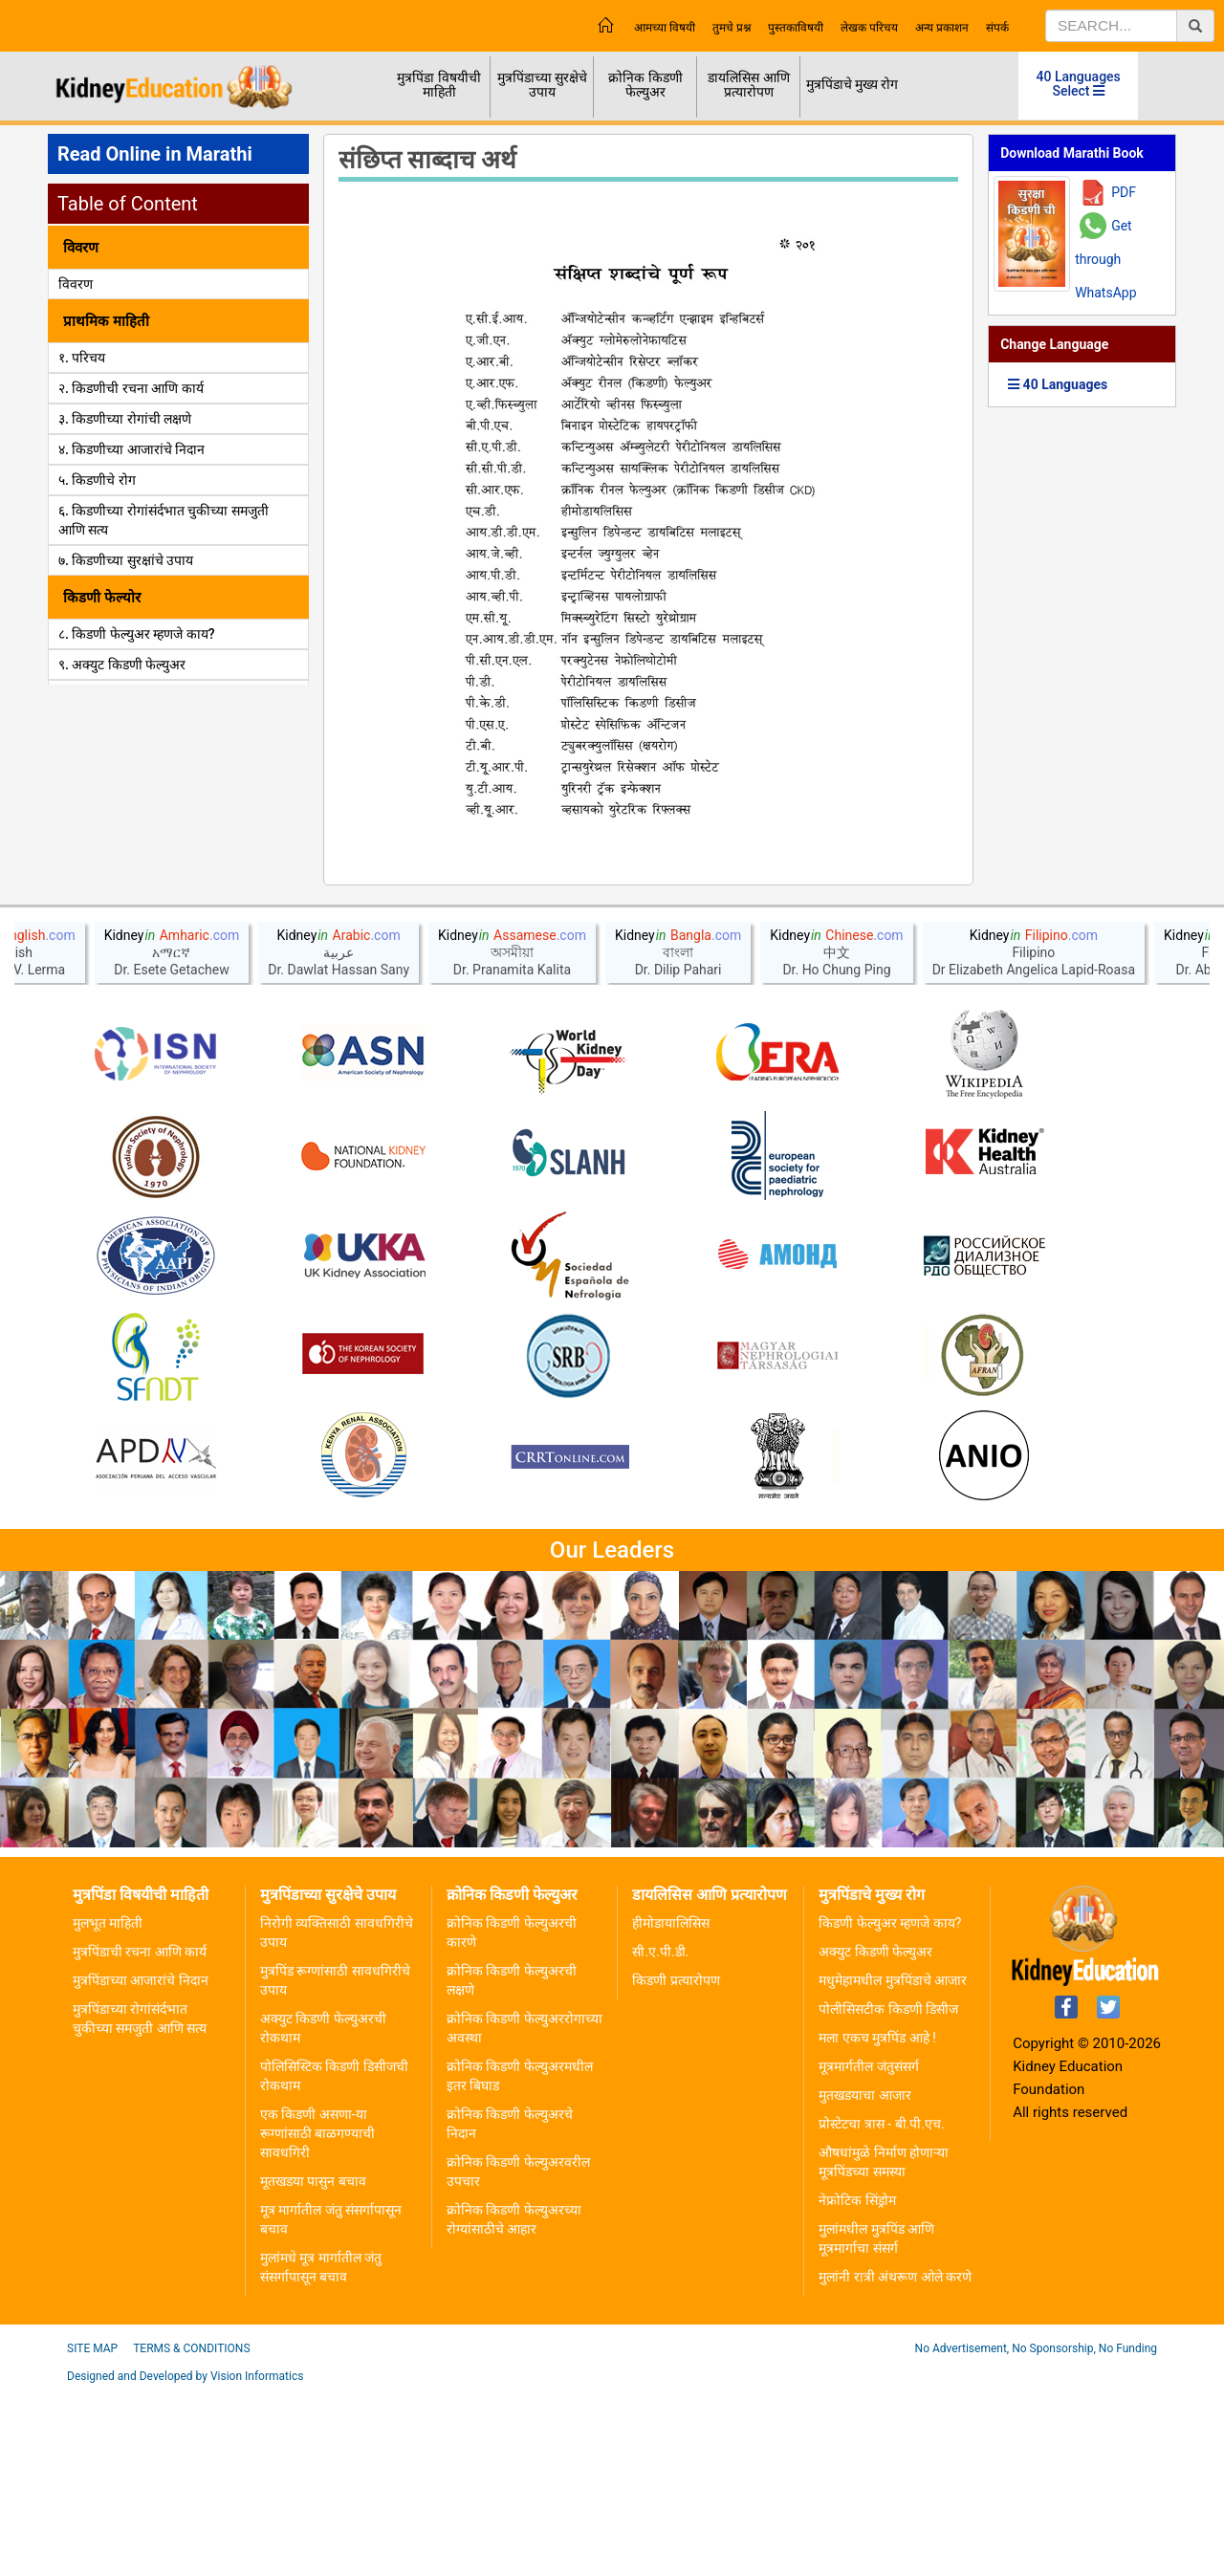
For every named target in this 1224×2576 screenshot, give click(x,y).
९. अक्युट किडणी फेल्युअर (122, 664)
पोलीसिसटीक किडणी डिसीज (888, 2194)
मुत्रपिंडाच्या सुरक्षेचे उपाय (542, 84)
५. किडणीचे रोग (97, 480)
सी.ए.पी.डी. (660, 2137)
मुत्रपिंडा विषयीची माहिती (438, 84)
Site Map (92, 2534)
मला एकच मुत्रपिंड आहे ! (877, 2223)
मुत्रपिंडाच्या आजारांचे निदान (140, 2165)
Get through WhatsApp (1105, 259)
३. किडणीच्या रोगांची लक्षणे (124, 418)
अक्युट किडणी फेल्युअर (875, 2137)
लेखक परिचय (869, 27)
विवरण (75, 284)
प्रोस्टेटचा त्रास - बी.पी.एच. (881, 2309)
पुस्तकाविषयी (795, 27)
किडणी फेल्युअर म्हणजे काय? (890, 2108)
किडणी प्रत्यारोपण (675, 2165)
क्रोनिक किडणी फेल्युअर (645, 84)
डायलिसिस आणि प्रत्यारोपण (748, 84)
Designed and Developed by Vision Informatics (185, 2561)
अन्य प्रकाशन (942, 27)
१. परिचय (81, 357)
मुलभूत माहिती (107, 2108)
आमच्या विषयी (664, 27)
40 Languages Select (1079, 83)
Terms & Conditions (191, 2534)
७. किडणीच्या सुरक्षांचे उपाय (125, 560)
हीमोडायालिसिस (671, 2108)
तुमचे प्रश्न (731, 27)
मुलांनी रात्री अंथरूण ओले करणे (895, 2462)
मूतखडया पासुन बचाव (313, 2366)
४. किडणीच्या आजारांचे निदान (131, 449)
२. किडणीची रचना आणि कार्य (131, 388)
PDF (1123, 192)
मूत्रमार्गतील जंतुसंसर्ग (868, 2251)
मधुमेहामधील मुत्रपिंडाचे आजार (893, 2165)
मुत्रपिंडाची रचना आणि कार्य (140, 2137)
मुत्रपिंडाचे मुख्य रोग (852, 84)
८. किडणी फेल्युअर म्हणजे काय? (136, 634)
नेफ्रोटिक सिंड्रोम (857, 2385)
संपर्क (997, 27)
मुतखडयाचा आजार (864, 2280)
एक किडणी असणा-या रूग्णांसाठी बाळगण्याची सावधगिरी (317, 2319)
